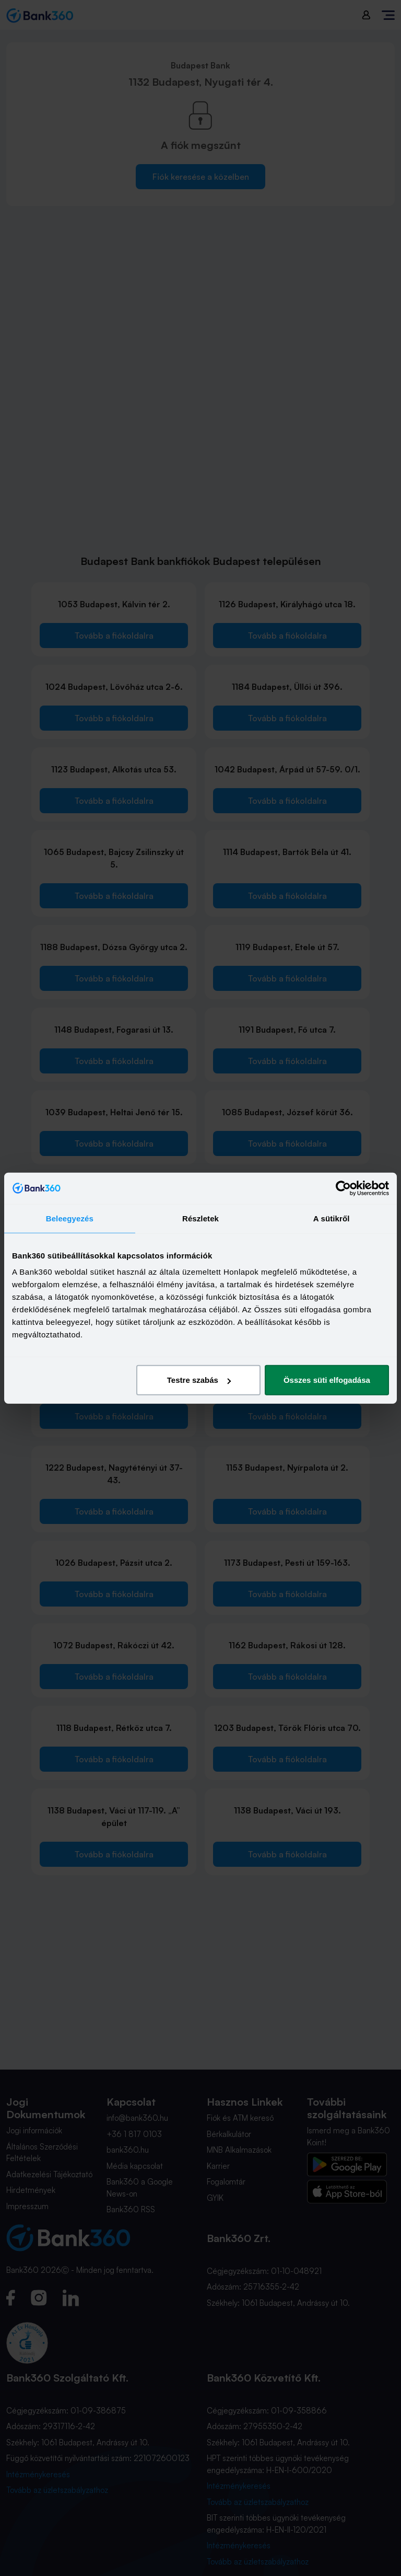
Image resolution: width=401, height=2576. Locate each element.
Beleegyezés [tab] (69, 1218)
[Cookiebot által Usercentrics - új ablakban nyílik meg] (343, 1188)
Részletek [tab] (200, 1218)
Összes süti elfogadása (327, 1380)
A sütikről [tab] (331, 1218)
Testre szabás (199, 1380)
